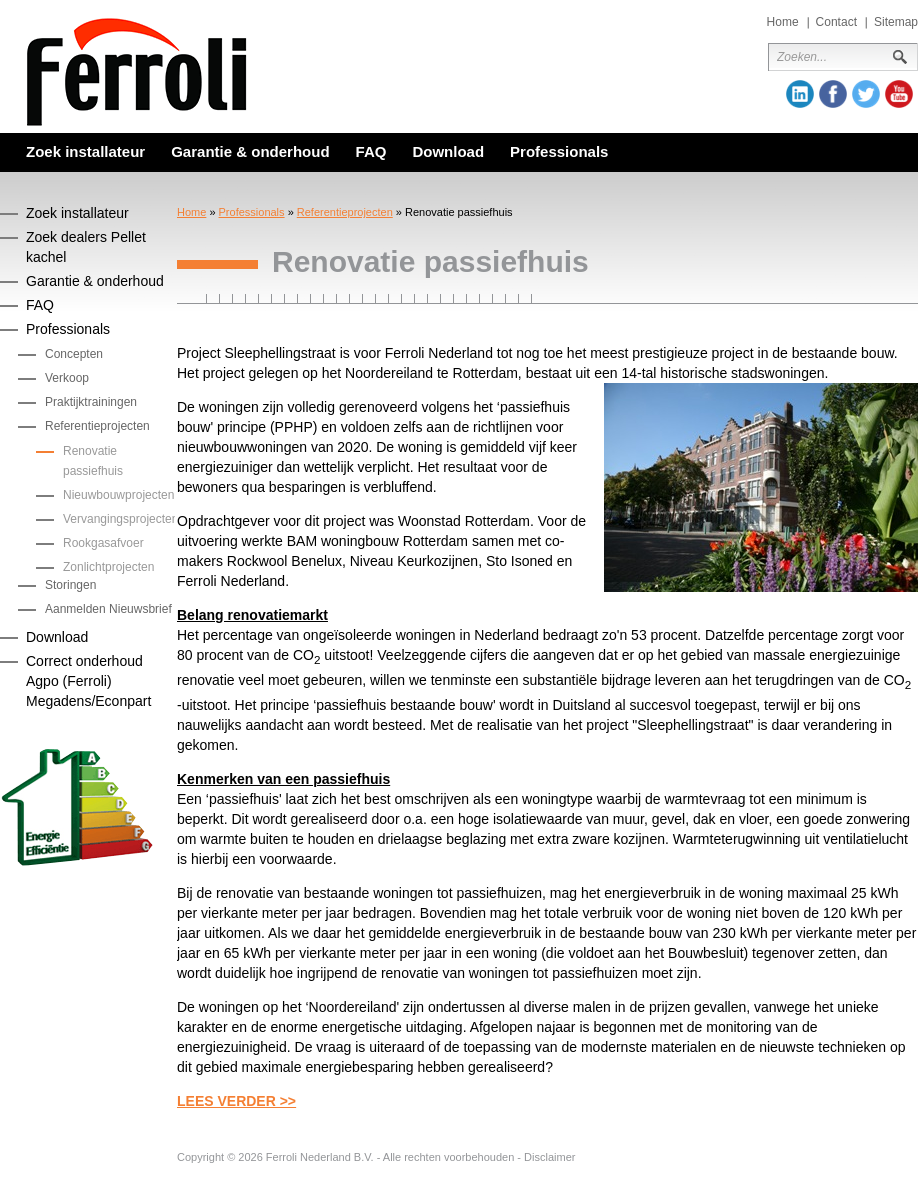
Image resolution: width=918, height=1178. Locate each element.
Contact (836, 22)
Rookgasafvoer (103, 543)
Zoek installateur (85, 151)
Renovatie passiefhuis (93, 461)
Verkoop (67, 378)
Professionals (559, 151)
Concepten (74, 354)
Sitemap (896, 22)
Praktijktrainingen (91, 402)
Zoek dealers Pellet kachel (86, 247)
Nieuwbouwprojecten (118, 495)
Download (448, 151)
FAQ (371, 151)
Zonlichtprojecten (108, 567)
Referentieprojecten (345, 212)
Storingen (70, 585)
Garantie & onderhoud (250, 151)
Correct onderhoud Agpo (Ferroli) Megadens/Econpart (88, 681)
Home (783, 22)
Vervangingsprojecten (120, 519)
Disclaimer (549, 1157)
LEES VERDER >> (236, 1101)
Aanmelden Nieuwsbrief (108, 609)
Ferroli (137, 72)
